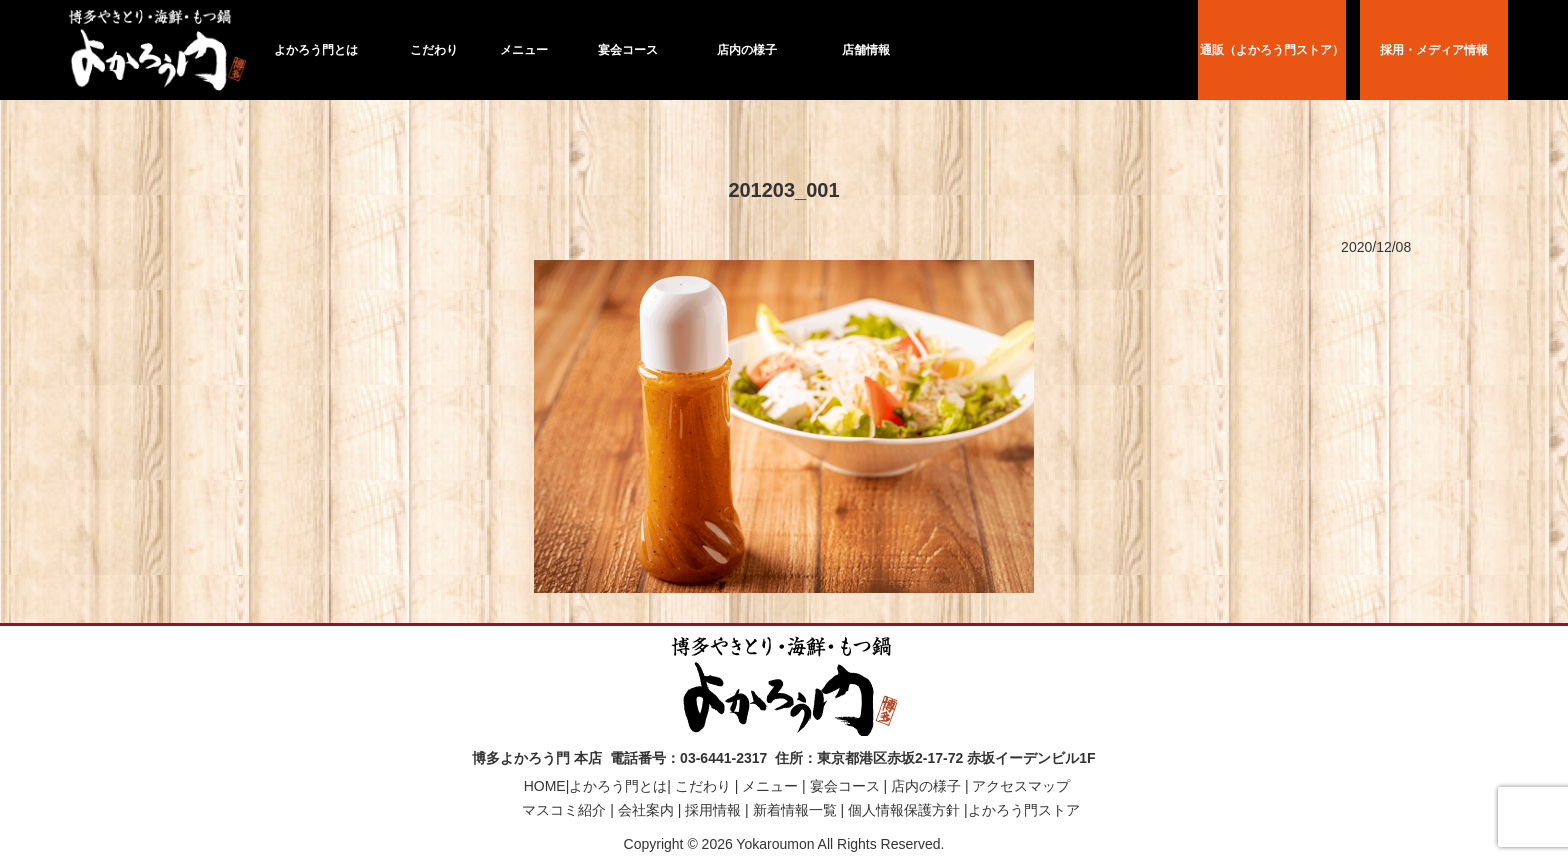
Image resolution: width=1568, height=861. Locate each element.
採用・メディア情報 (1434, 50)
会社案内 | (647, 810)
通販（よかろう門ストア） (1272, 50)
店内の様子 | (927, 786)
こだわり (434, 50)
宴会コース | (846, 786)
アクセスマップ (1022, 786)
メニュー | (771, 786)
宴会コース (628, 50)
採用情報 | (714, 810)
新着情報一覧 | (796, 810)
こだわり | (704, 786)
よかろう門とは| (620, 786)
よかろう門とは (316, 50)
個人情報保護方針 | (905, 810)
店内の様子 (747, 50)
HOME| (547, 786)
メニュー (524, 50)
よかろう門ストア (1024, 810)
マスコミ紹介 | (565, 810)
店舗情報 (866, 50)
